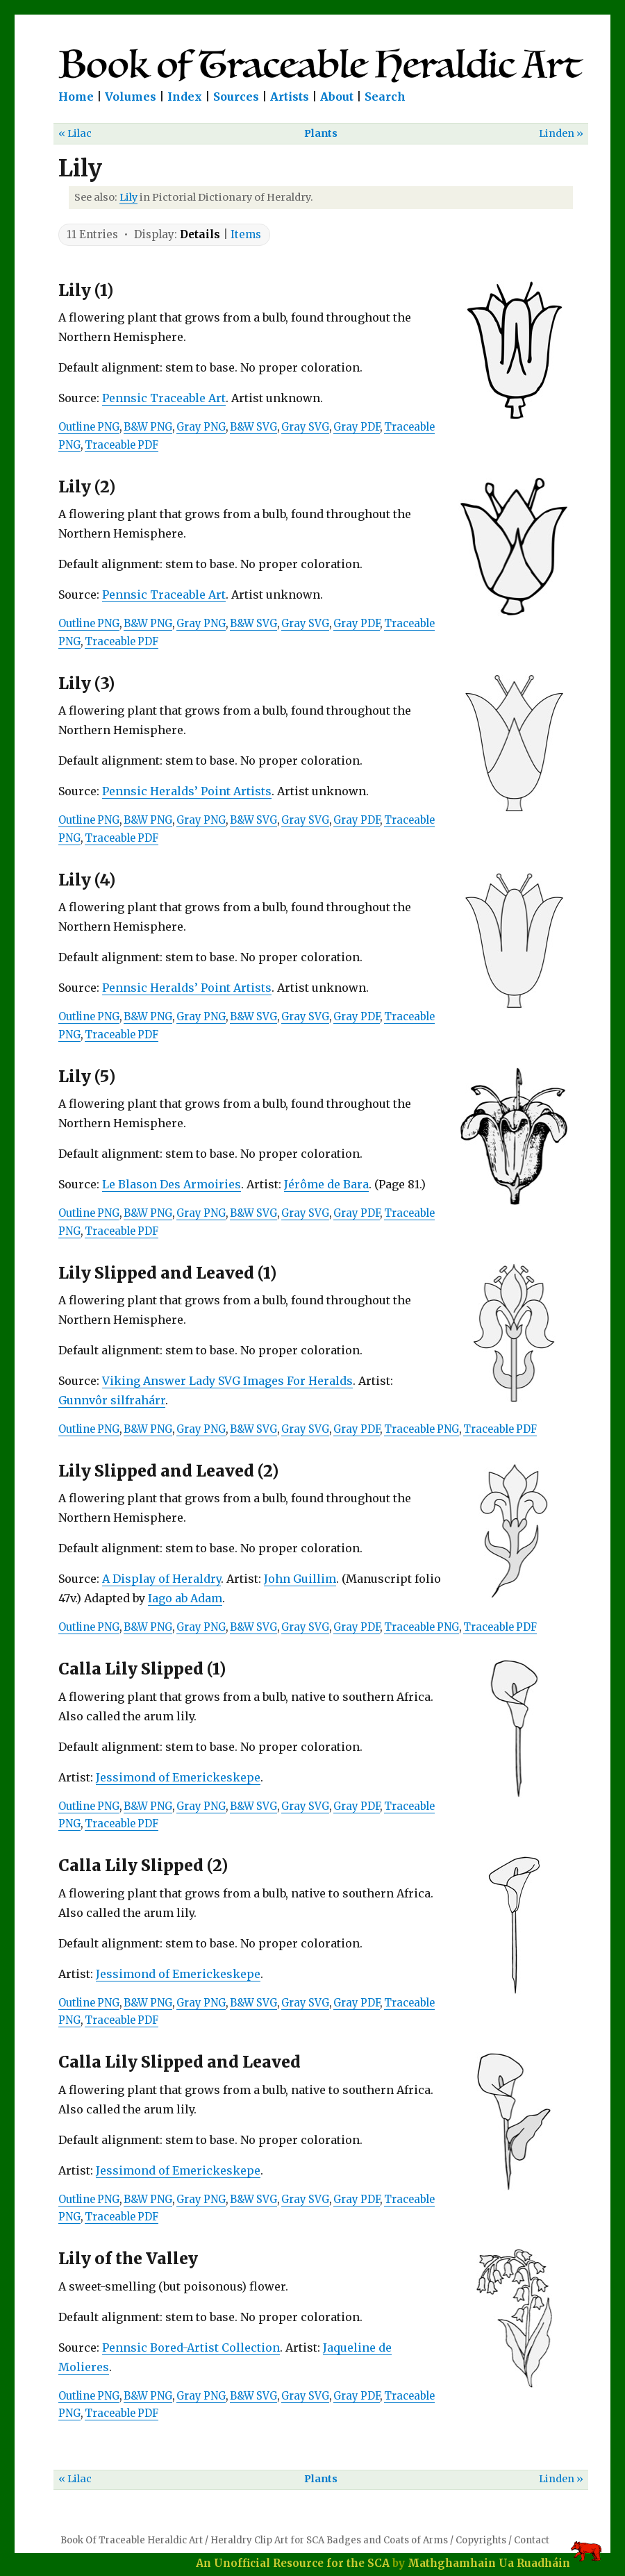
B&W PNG (148, 427)
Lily (128, 197)
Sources (236, 96)
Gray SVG (305, 427)
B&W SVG (253, 427)
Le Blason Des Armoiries (171, 1184)
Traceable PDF (121, 445)
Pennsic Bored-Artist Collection (191, 2347)
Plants (321, 133)
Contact (531, 2540)
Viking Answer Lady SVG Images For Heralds (227, 1381)
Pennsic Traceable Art (164, 398)
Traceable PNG (421, 1429)
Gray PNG (201, 427)
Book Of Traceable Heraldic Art (131, 2540)
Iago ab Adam (185, 1598)
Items (246, 234)
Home (76, 96)
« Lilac (75, 133)
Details (200, 234)
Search (385, 96)
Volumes (130, 96)
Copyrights (481, 2540)
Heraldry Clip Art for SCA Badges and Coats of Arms (329, 2540)
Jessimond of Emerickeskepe (178, 1777)
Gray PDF (356, 427)
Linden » (561, 133)
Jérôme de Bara (326, 1184)
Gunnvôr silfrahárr (111, 1400)
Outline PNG (88, 427)
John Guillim (300, 1579)
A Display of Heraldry (161, 1579)
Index (184, 96)
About (336, 96)
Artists (289, 96)
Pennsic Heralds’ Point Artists (187, 791)
